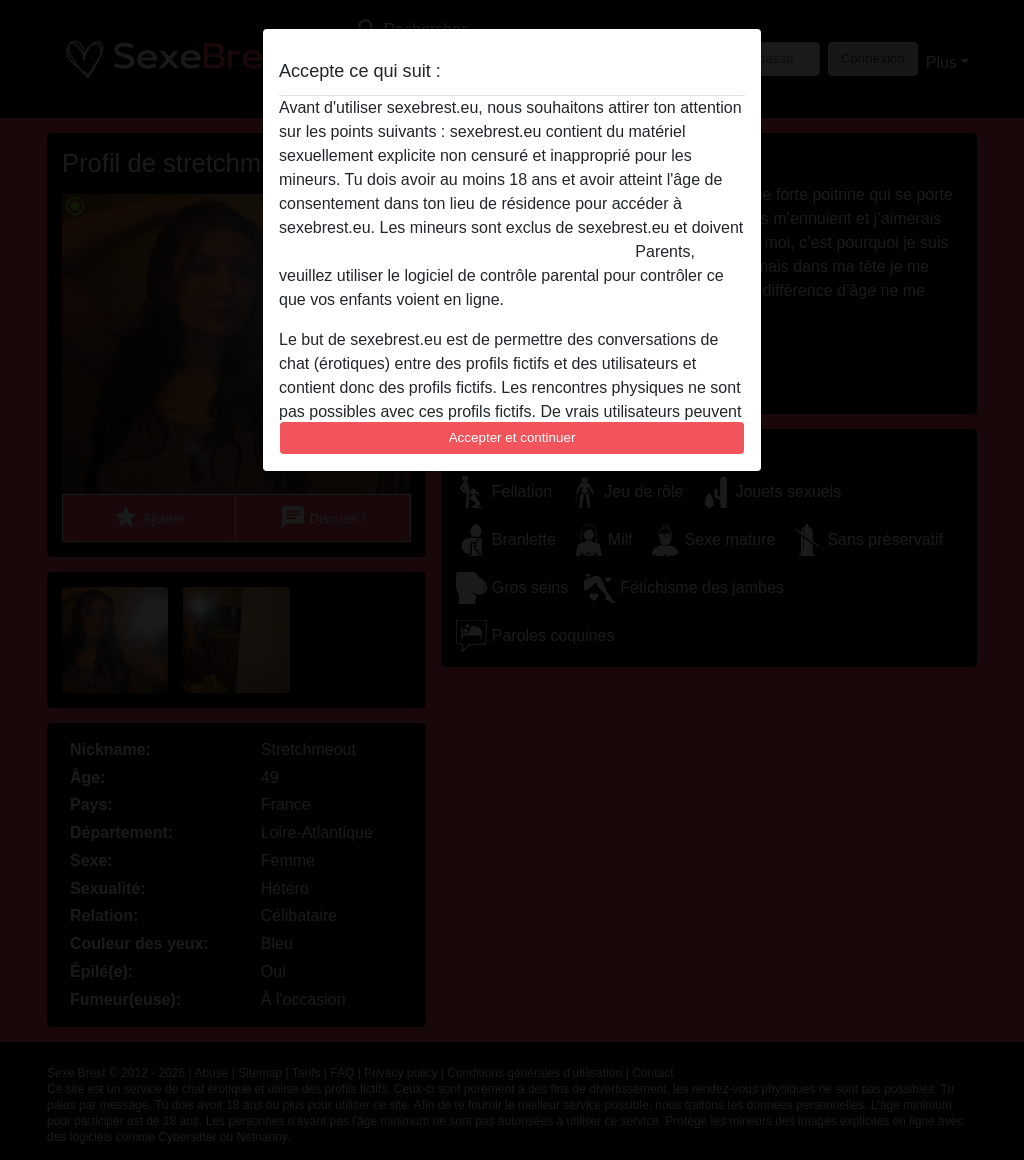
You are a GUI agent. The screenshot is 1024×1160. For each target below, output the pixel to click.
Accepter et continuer (512, 437)
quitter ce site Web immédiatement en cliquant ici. (455, 251)
